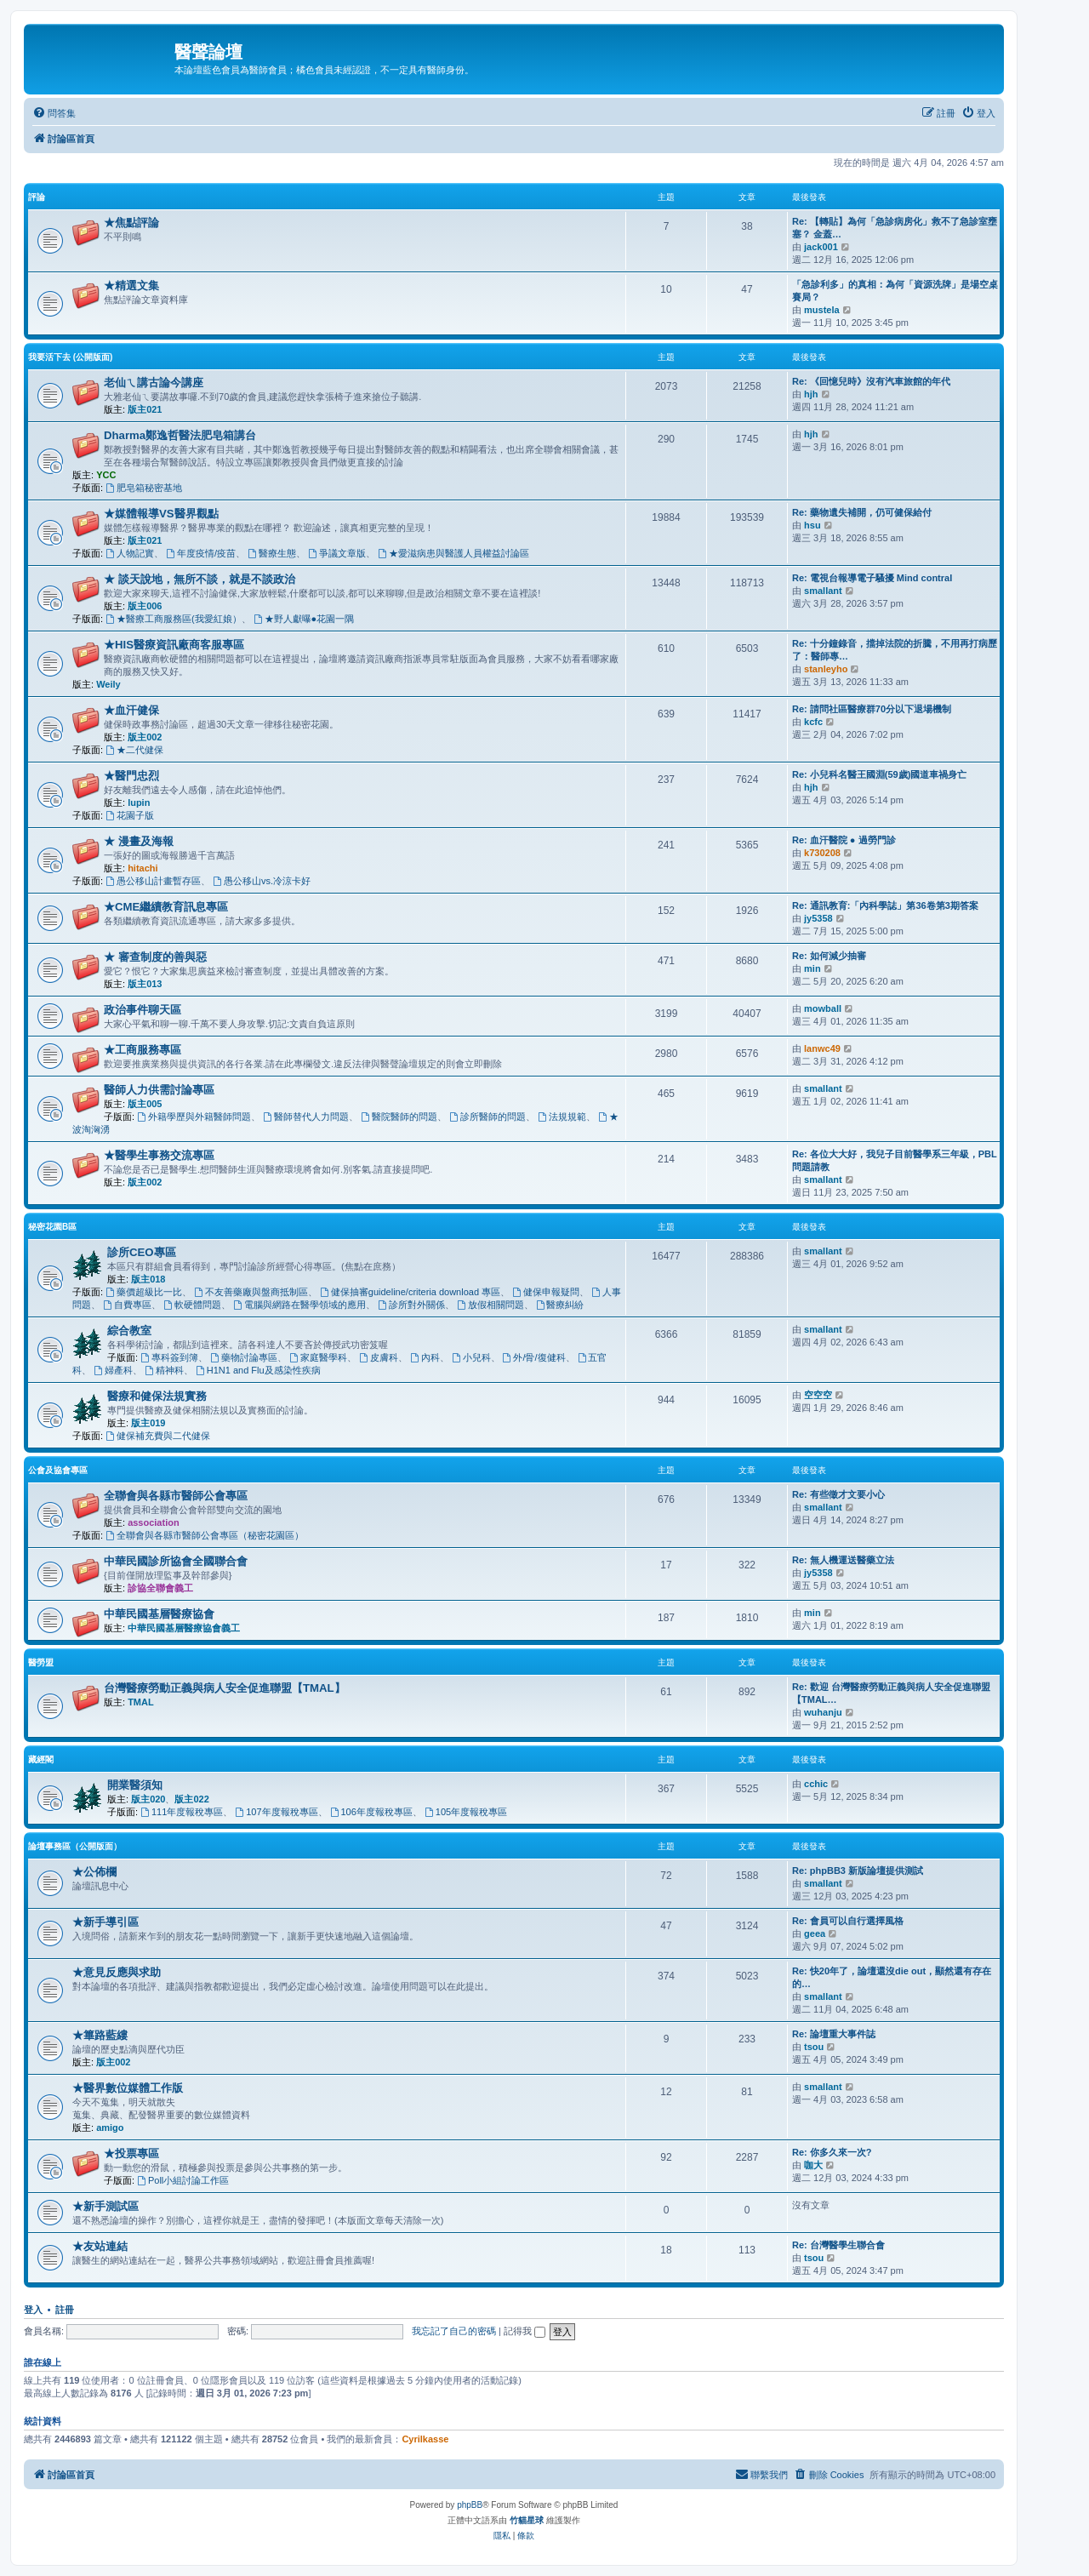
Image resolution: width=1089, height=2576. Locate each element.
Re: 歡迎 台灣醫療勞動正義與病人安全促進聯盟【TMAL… (891, 1693)
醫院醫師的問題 (399, 1116)
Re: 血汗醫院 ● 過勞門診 (844, 840)
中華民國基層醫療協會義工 (184, 1628)
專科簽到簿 (169, 1357)
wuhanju (823, 1712)
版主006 (145, 606)
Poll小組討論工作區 (183, 2180)
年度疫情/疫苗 (201, 553)
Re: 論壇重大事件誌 (833, 2034)
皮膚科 (378, 1357)
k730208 (822, 853)
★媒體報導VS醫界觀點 (161, 513)
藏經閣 (41, 1759)
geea (814, 1933)
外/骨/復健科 (534, 1357)
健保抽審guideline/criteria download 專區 (410, 1292)
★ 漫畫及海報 (139, 841)
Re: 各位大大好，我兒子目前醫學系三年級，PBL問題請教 (894, 1160)
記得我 (524, 2331)
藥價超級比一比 (143, 1292)
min (812, 968)
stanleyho (825, 669)
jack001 (821, 247)
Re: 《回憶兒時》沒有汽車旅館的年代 (871, 381)
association (154, 1522)
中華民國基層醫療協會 (159, 1614)
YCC (106, 475)
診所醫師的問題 (487, 1116)
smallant (823, 590)
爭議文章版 (337, 553)
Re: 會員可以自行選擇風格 (848, 1921)
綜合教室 (129, 1330)
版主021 (145, 409)
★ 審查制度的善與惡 (155, 957)
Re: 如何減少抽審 (829, 956)
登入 (33, 2310)
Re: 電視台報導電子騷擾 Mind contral (872, 578)
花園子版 (129, 815)
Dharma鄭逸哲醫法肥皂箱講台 (180, 435)
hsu (812, 525)
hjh (811, 394)
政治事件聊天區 (142, 1009)
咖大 (813, 2165)
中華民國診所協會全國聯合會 (176, 1561)
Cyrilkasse (425, 2439)
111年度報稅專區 (181, 1812)
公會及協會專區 (58, 1470)
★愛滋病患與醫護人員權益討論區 (453, 553)
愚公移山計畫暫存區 (153, 881)
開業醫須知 (134, 1785)
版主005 (145, 1104)
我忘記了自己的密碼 (454, 2331)
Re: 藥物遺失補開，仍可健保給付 (862, 512)
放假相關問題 (490, 1304)
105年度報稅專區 (466, 1812)
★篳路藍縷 (100, 2035)
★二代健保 (134, 750)
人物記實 (129, 553)
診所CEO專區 (141, 1252)
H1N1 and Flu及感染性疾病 (258, 1370)
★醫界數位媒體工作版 (127, 2088)
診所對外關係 (411, 1304)
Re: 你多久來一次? (832, 2152)
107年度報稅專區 (276, 1812)
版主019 (148, 1423)
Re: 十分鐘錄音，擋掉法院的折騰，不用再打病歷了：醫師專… (894, 649)
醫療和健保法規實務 (157, 1396)
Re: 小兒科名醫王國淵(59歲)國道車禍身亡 (879, 774)
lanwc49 (822, 1048)
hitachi (142, 868)
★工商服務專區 (142, 1049)
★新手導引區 (105, 1922)
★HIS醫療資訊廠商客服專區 (174, 644)
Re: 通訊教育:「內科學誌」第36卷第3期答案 (885, 905)
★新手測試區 (105, 2206)
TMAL (141, 1702)
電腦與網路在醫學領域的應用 (299, 1304)
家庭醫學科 (318, 1357)
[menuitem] (54, 113)
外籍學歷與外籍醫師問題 (194, 1116)
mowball (822, 1008)
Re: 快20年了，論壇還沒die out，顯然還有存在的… (891, 1977)
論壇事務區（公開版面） (75, 1846)
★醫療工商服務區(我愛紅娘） (173, 619)
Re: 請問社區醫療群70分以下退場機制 (871, 709)
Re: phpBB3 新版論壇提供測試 (857, 1870)
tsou (814, 2047)
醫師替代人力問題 (306, 1116)
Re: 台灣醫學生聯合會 (838, 2245)
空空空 (818, 1395)
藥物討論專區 (243, 1357)
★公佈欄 (94, 1871)
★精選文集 (131, 285)
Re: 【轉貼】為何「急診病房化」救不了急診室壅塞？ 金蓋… (894, 227)
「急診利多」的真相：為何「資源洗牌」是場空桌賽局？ (895, 290)
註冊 (64, 2310)
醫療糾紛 (560, 1304)
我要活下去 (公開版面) (70, 357)
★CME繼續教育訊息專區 (166, 906)
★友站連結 (100, 2246)
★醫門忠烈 (131, 775)
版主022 (191, 1799)
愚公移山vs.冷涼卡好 (262, 881)
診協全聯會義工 (160, 1588)
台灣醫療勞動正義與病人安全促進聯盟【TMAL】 (224, 1688)
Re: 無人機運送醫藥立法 (843, 1560)
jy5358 (818, 918)
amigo (109, 2127)
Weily (108, 684)
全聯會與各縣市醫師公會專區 (176, 1495)
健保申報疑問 (545, 1292)
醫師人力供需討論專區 (159, 1089)
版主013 (145, 984)
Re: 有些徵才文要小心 (838, 1494)
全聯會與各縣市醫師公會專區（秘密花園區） (204, 1535)
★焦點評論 (131, 222)
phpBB (469, 2505)
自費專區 (127, 1304)
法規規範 (562, 1116)
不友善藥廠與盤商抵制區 (251, 1292)
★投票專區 (131, 2153)
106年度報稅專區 (371, 1812)
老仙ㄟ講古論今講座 (153, 382)
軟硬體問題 (192, 1304)
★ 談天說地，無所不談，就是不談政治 (199, 579)
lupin (139, 802)
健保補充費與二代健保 (157, 1436)
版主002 (145, 737)
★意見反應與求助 (116, 1972)
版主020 (148, 1799)
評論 (36, 197)
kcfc (813, 722)
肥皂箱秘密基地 (143, 488)
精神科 (164, 1370)
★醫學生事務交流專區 (159, 1155)
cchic (816, 1784)
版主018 (148, 1279)
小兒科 (471, 1357)
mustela (822, 310)
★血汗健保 (131, 710)
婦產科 (113, 1370)
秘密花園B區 (52, 1226)
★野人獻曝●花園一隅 (304, 619)
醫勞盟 (41, 1662)
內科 (425, 1357)
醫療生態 (272, 553)
